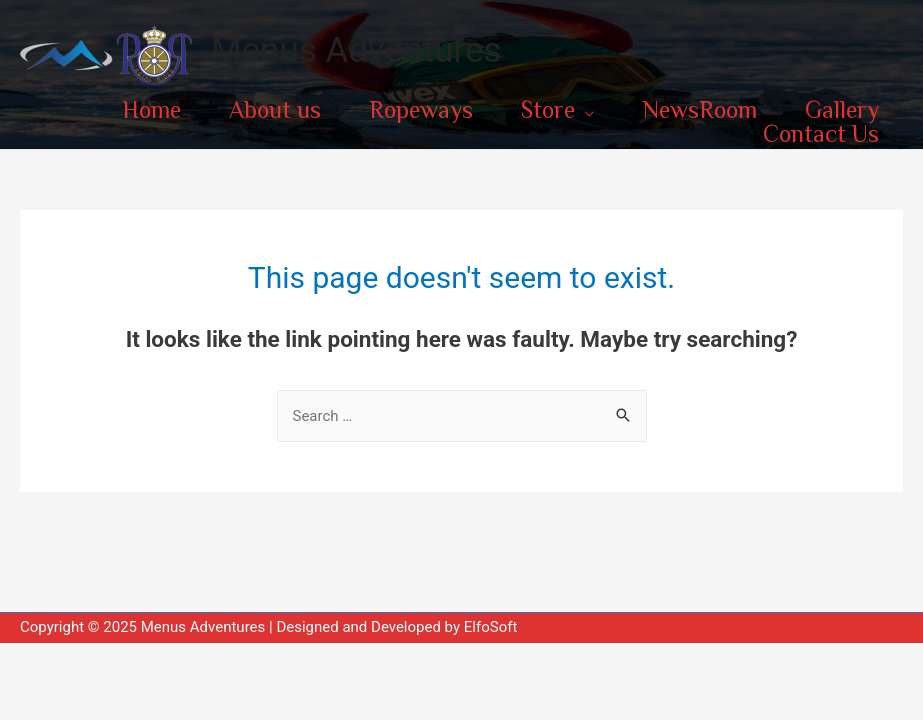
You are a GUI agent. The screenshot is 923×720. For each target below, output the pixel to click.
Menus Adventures (356, 50)
